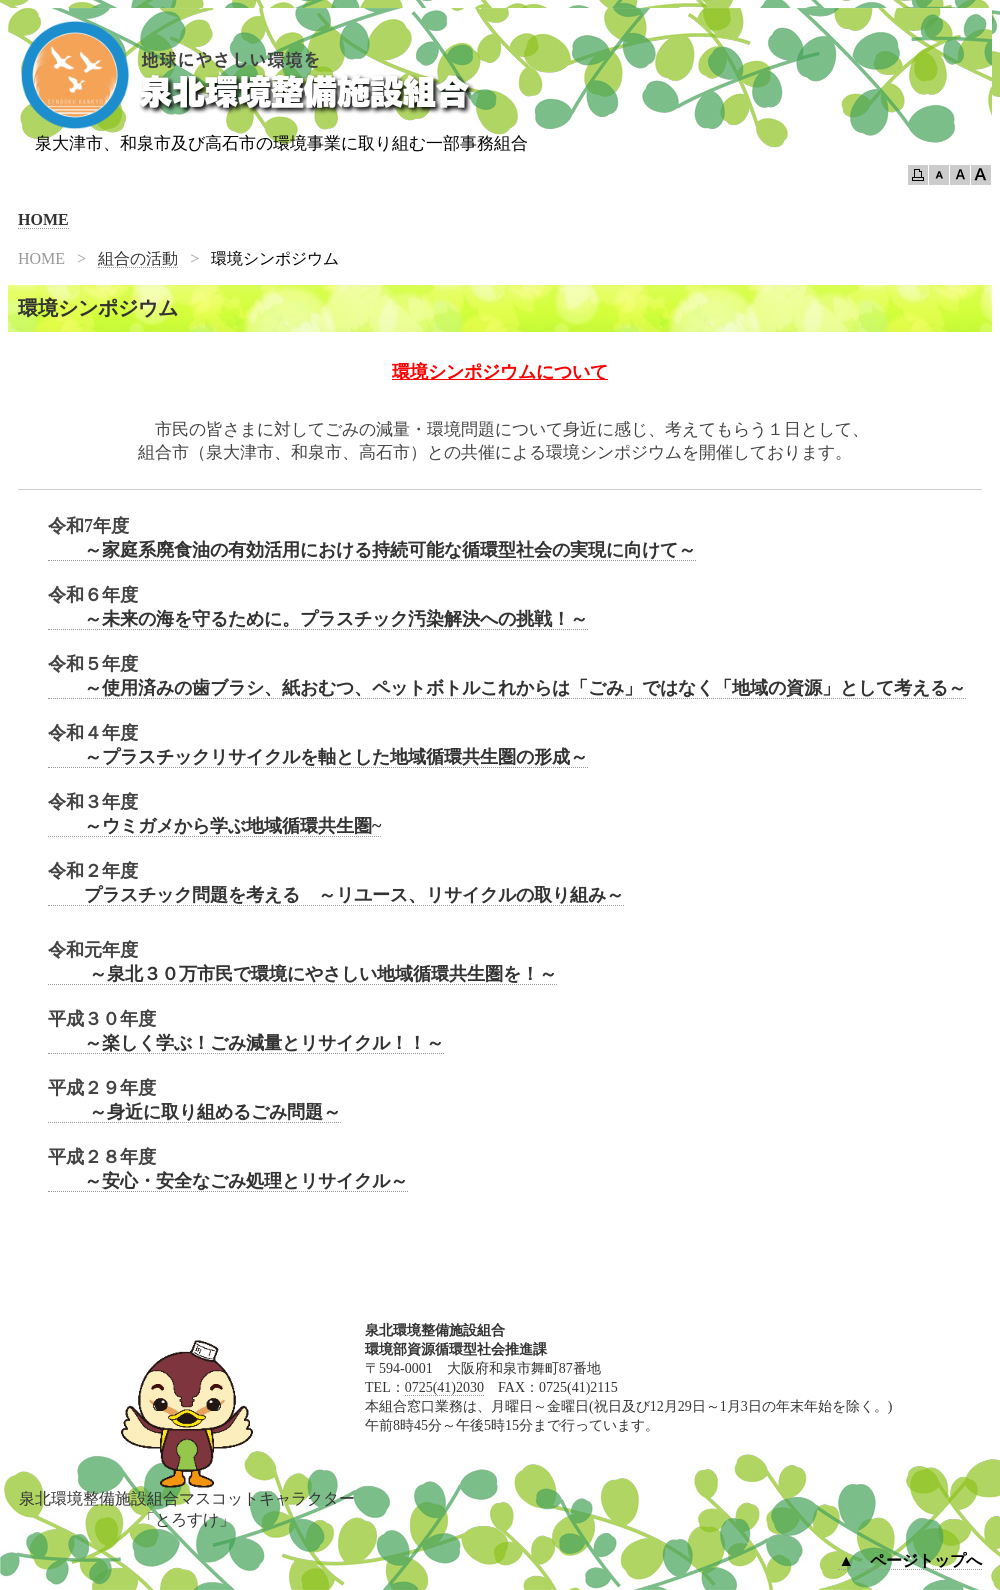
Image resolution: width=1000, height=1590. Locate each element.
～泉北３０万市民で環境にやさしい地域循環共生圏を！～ (302, 974)
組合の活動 (138, 258)
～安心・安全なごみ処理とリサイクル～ (228, 1181)
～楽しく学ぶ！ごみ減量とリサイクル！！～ (246, 1043)
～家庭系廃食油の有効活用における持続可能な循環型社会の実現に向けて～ (372, 550)
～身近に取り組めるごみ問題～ (194, 1112)
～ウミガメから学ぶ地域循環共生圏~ (214, 826)
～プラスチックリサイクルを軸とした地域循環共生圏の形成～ (318, 757)
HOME (43, 219)
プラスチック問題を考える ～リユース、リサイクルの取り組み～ (336, 895)
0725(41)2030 (444, 1387)
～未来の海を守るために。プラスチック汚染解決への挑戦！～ (318, 619)
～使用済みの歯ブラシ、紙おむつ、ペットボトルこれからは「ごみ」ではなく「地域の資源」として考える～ (507, 688)
